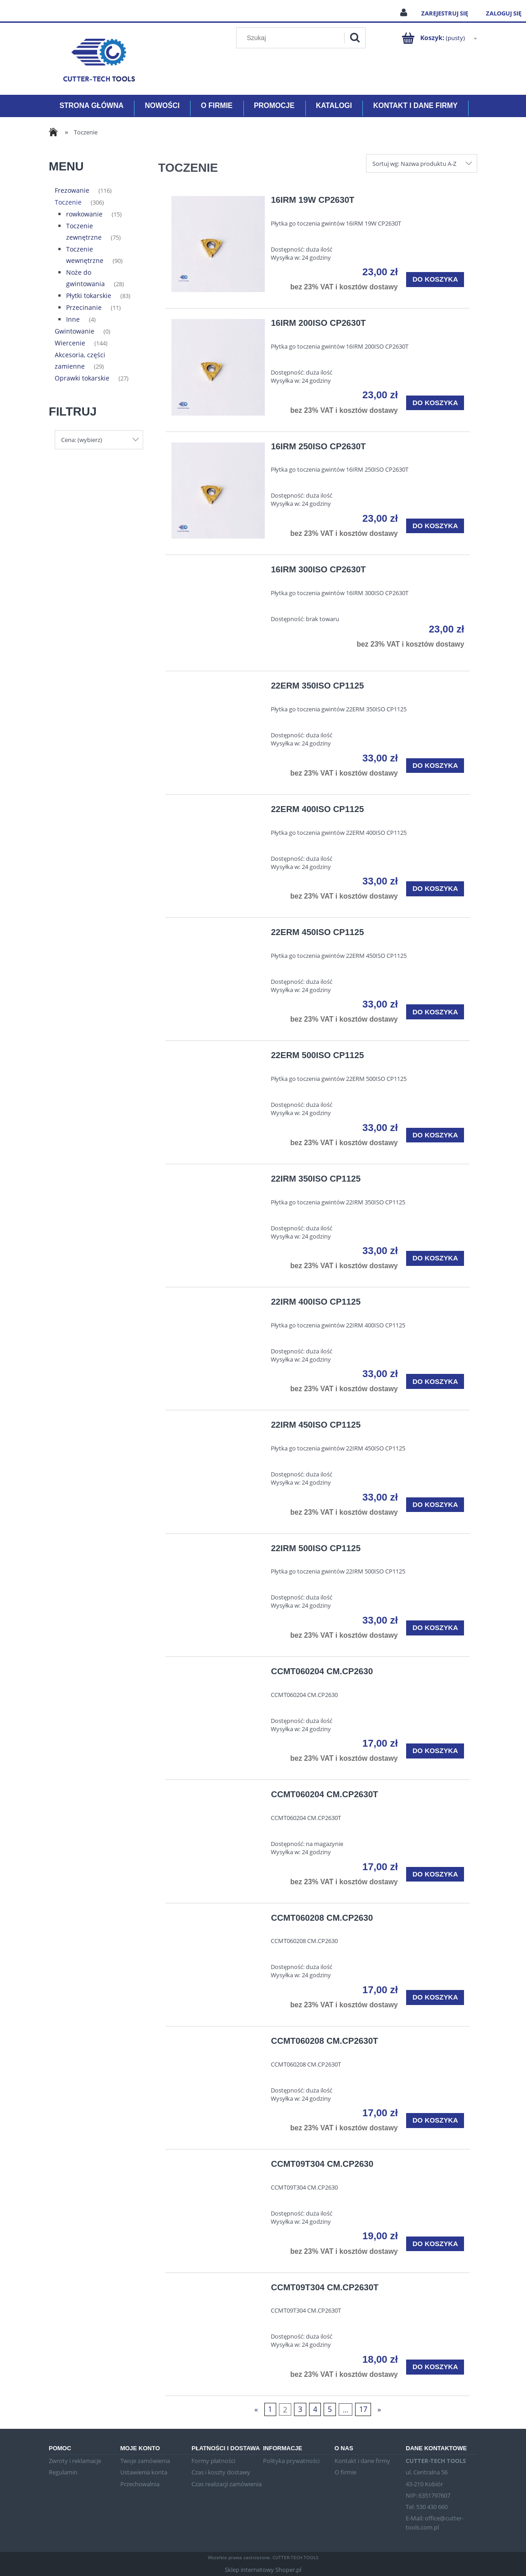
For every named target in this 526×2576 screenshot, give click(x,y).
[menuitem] (91, 106)
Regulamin (63, 2472)
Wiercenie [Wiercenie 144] (70, 343)
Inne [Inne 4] (73, 319)
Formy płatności (213, 2461)
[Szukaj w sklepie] (292, 38)
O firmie (345, 2472)
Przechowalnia (140, 2484)
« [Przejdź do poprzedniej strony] (256, 2409)
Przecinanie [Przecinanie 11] (84, 307)
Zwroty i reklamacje (75, 2461)
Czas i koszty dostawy (220, 2472)
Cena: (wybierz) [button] (81, 440)
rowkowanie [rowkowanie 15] (84, 214)
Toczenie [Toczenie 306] (68, 202)
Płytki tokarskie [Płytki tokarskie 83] (88, 295)
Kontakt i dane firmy (362, 2461)
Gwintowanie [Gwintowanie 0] (74, 331)
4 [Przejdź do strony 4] (315, 2409)
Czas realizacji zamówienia (226, 2484)
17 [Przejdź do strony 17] (363, 2409)
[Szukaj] (354, 37)
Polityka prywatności (291, 2461)
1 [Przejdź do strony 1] (270, 2409)
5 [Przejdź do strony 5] (330, 2409)
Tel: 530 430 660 (427, 2507)
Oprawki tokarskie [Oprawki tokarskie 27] (82, 378)
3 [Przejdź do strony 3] (300, 2409)
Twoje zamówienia (145, 2461)
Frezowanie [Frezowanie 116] (72, 190)
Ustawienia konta (143, 2472)
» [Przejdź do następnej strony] (379, 2409)
